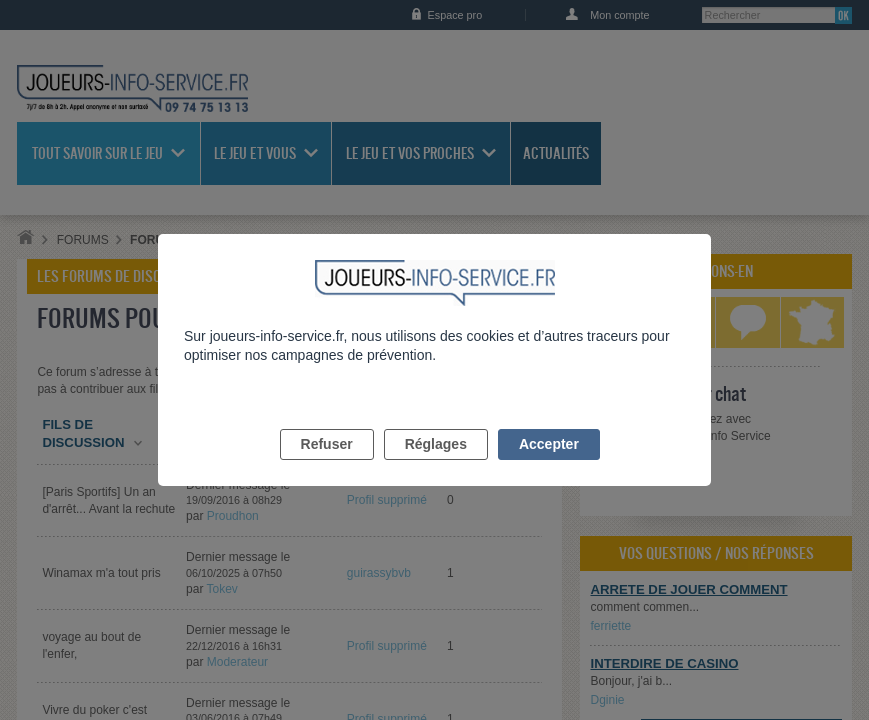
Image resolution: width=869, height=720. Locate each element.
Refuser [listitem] (327, 467)
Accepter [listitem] (549, 467)
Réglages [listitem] (436, 467)
